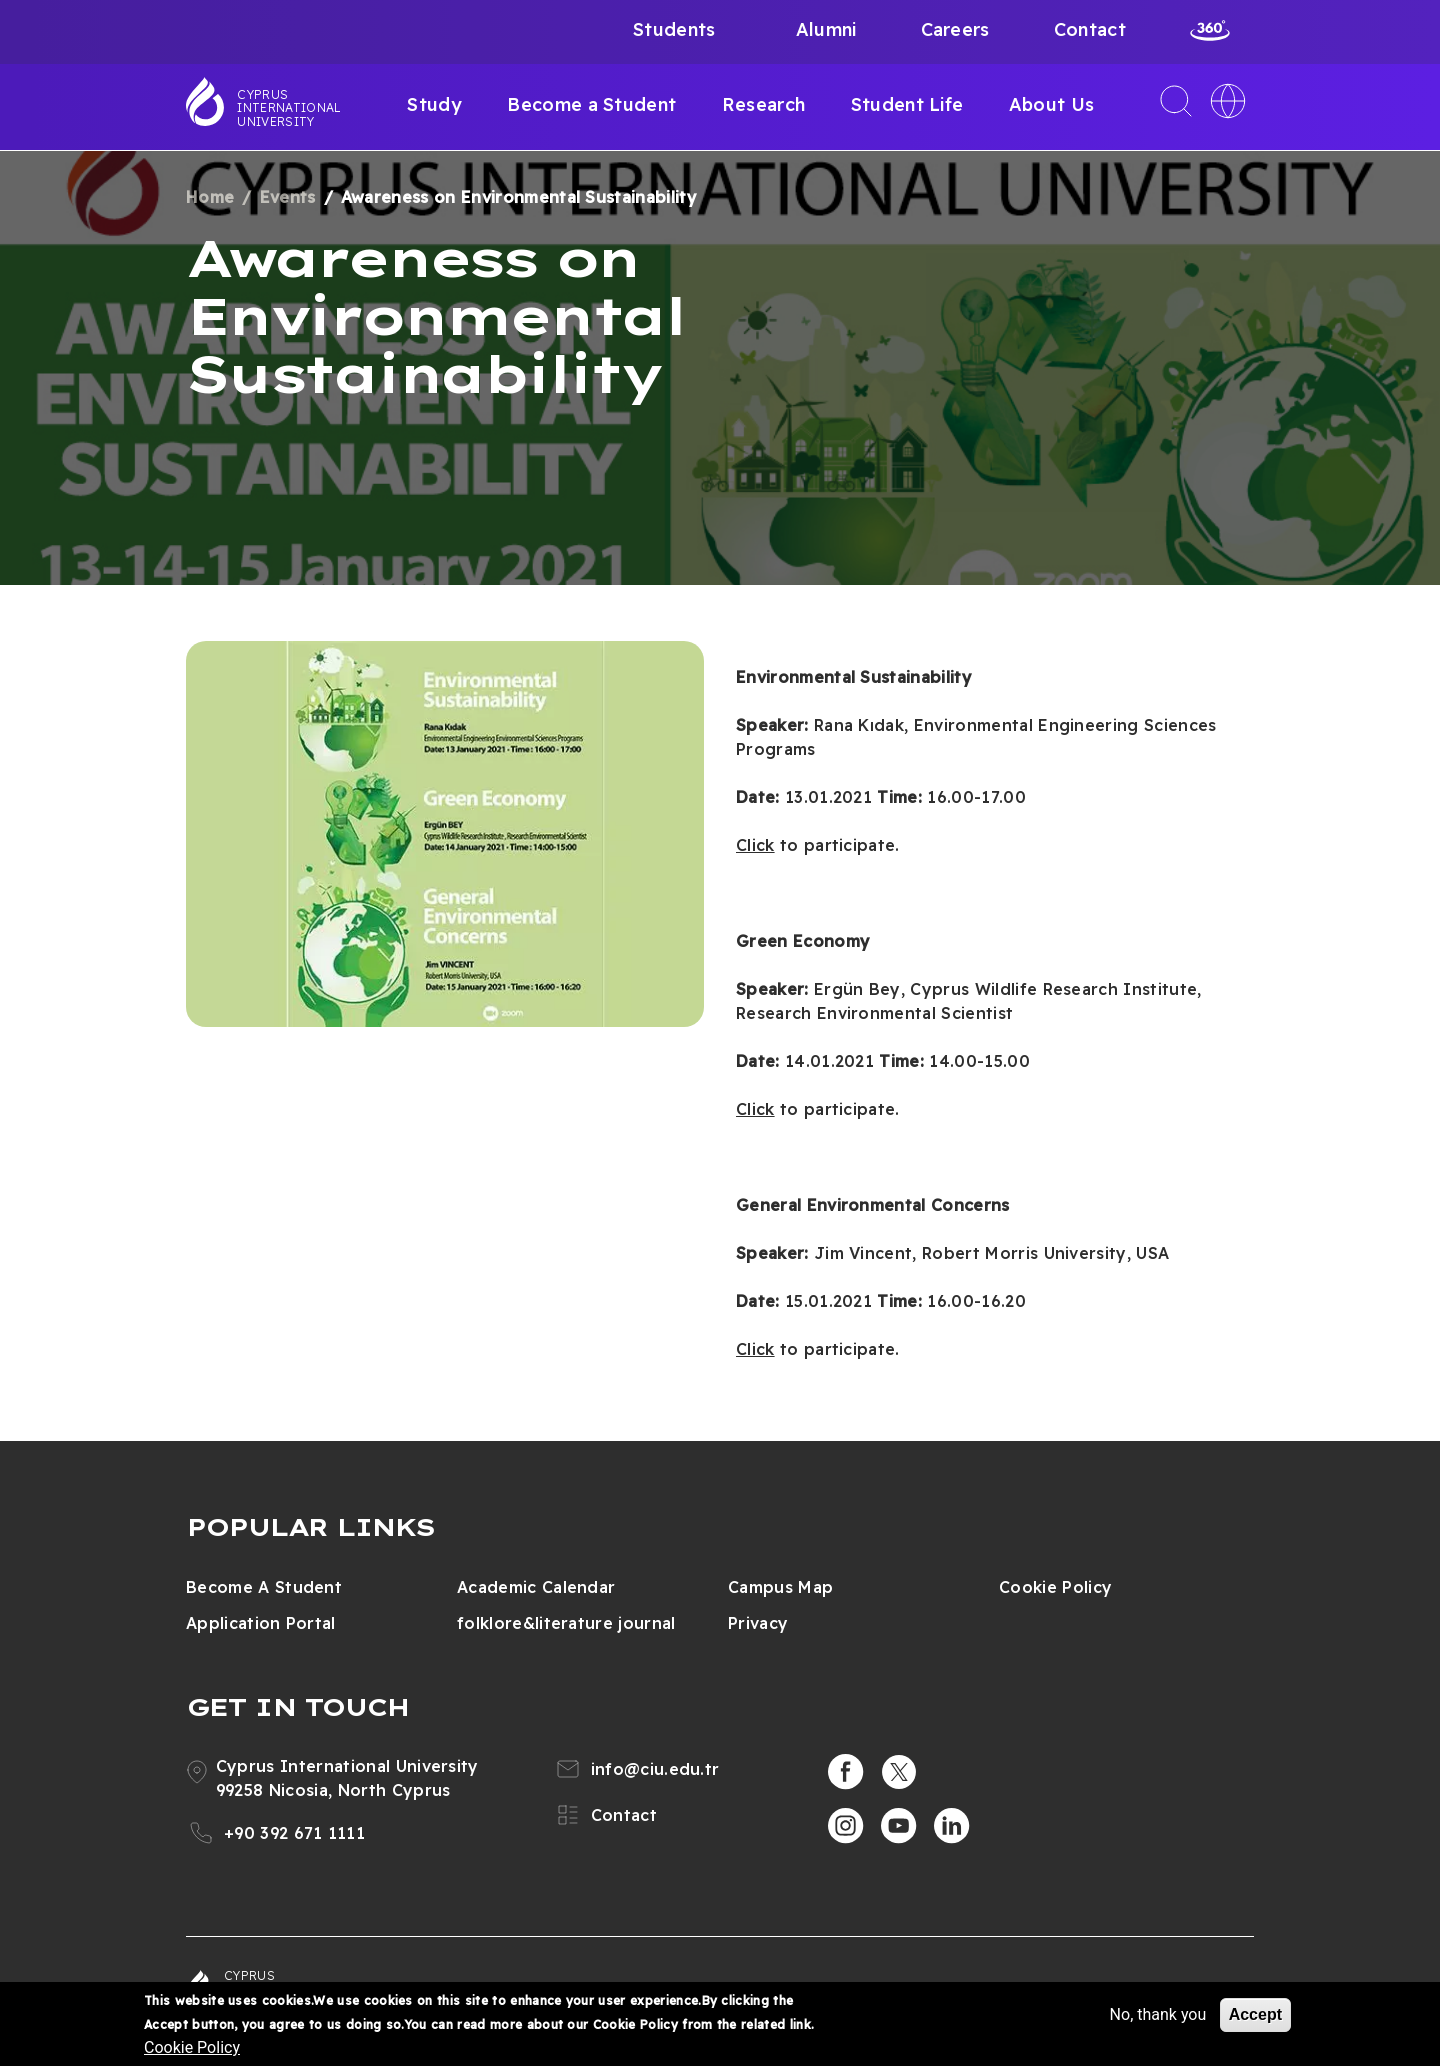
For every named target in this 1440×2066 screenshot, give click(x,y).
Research (764, 104)
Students (674, 29)
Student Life (907, 104)
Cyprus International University (289, 108)
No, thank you (1158, 2014)
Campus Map (780, 1587)
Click (755, 845)
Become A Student (264, 1587)
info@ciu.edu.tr (655, 1769)
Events (288, 197)
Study (434, 104)
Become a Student (591, 104)
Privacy (758, 1623)
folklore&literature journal (566, 1623)
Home (210, 197)
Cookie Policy (1055, 1587)
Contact (1090, 29)
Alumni (826, 29)
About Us (1052, 104)
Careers (955, 29)
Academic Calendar (536, 1587)
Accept (1255, 2014)
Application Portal (261, 1623)
